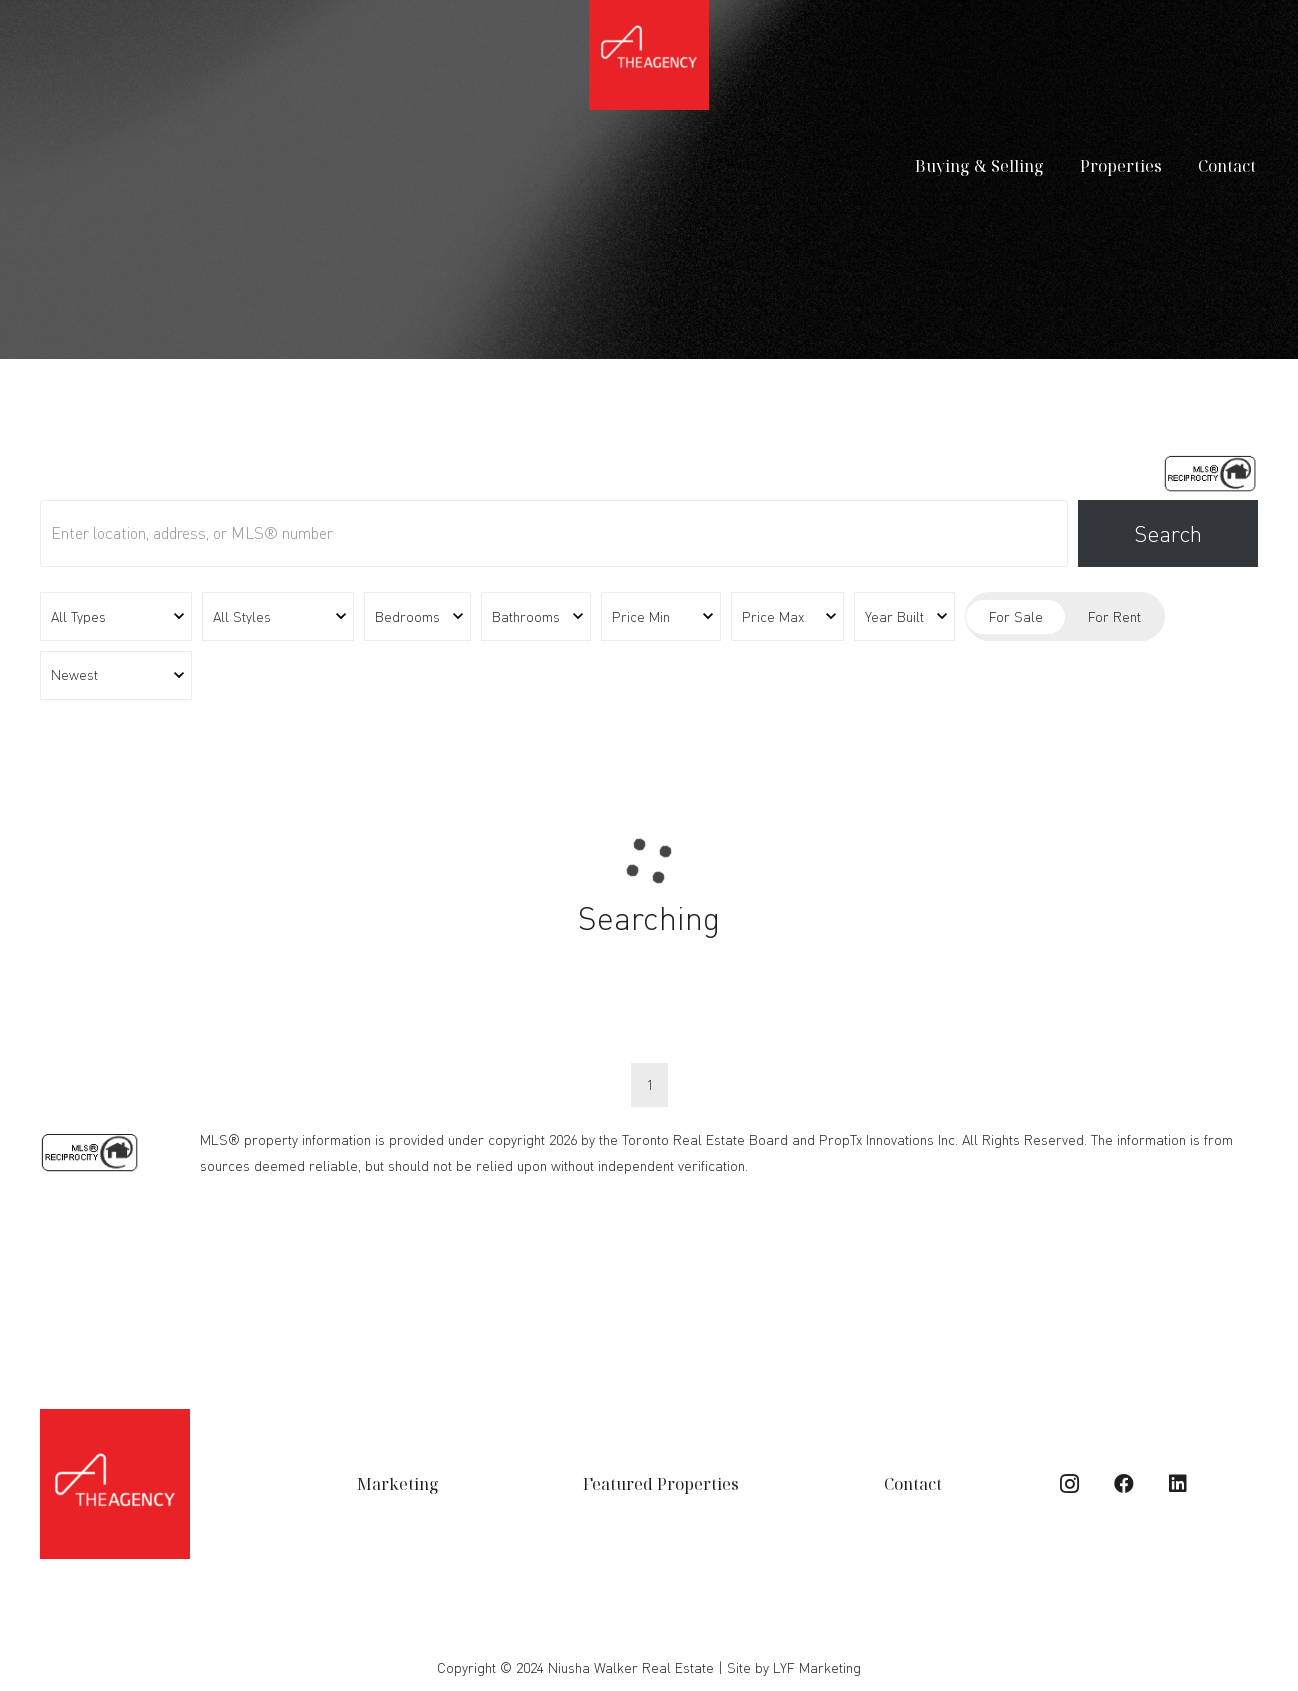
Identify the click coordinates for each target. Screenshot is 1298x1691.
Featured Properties (661, 1484)
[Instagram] (1070, 1484)
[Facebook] (1124, 1484)
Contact (913, 1484)
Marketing (398, 1484)
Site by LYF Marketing (794, 1667)
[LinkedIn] (1178, 1484)
